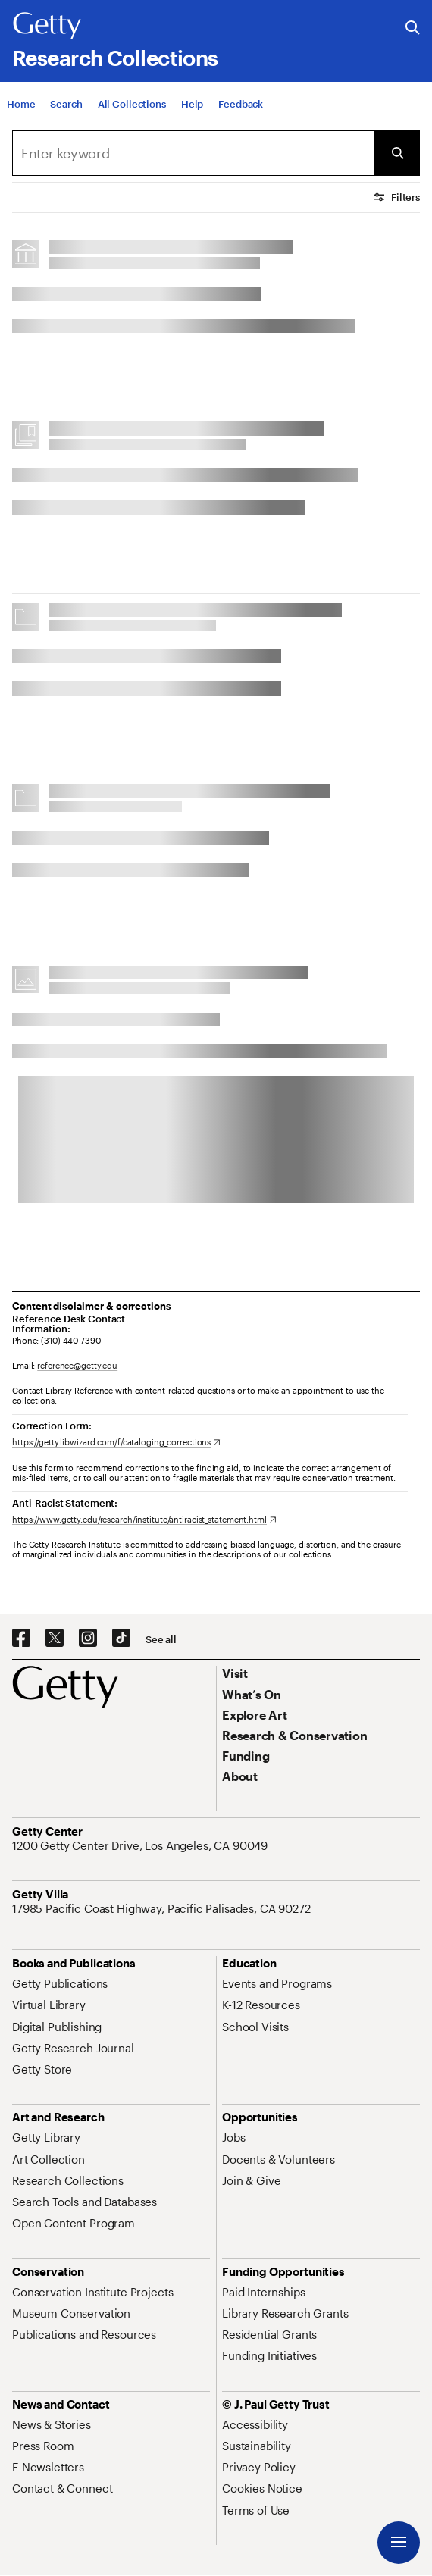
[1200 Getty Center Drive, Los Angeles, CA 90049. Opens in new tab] (141, 1845)
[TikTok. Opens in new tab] (121, 1638)
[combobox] (193, 153)
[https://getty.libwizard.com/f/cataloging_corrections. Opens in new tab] (116, 1442)
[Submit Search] (397, 153)
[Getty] (47, 26)
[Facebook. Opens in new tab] (21, 1638)
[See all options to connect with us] (161, 1640)
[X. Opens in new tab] (54, 1638)
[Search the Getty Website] (412, 28)
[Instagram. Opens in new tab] (88, 1638)
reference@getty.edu (77, 1365)
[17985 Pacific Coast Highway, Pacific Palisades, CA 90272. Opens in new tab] (163, 1908)
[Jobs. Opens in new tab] (233, 2137)
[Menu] (398, 2542)
